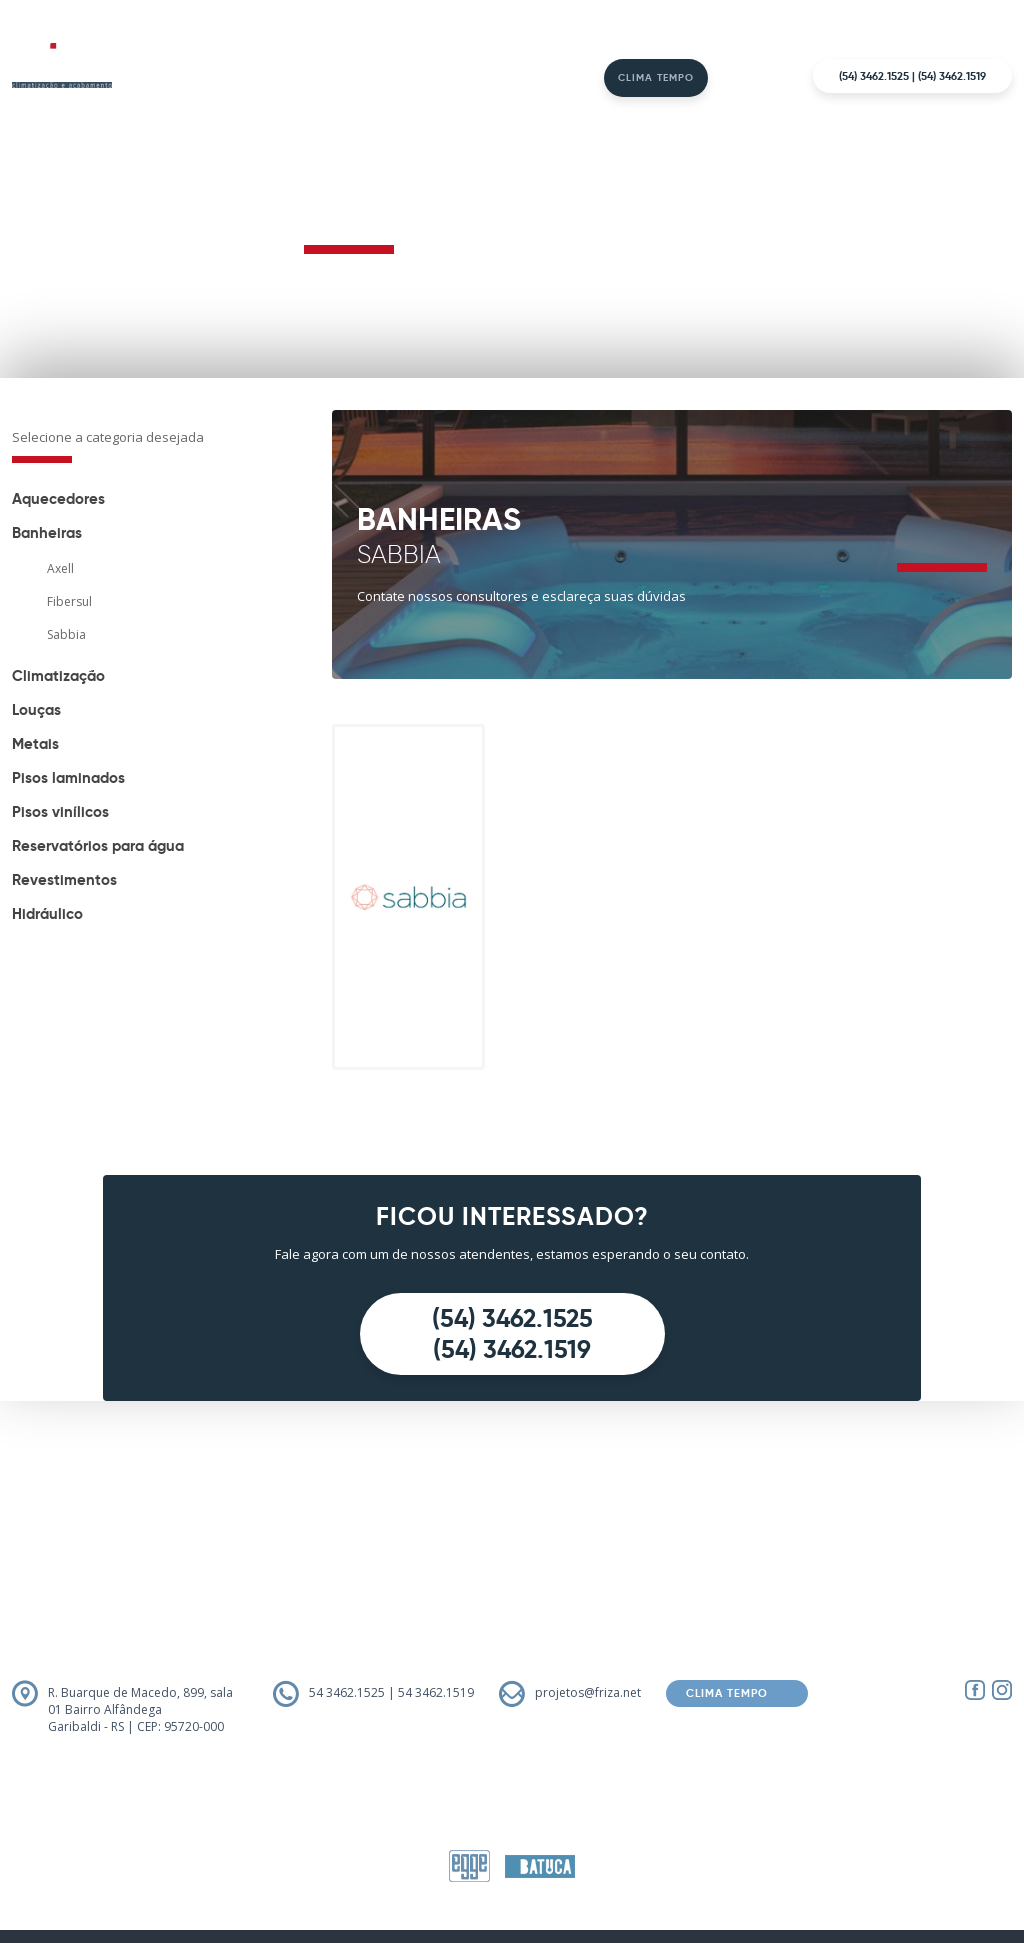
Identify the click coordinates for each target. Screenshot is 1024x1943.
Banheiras (47, 532)
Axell (60, 568)
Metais (35, 743)
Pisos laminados (68, 777)
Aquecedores (58, 498)
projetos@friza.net (588, 1692)
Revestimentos (64, 879)
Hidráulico (47, 913)
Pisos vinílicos (60, 811)
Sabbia (66, 634)
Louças (36, 709)
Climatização (58, 675)
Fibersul (69, 601)
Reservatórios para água (98, 845)
